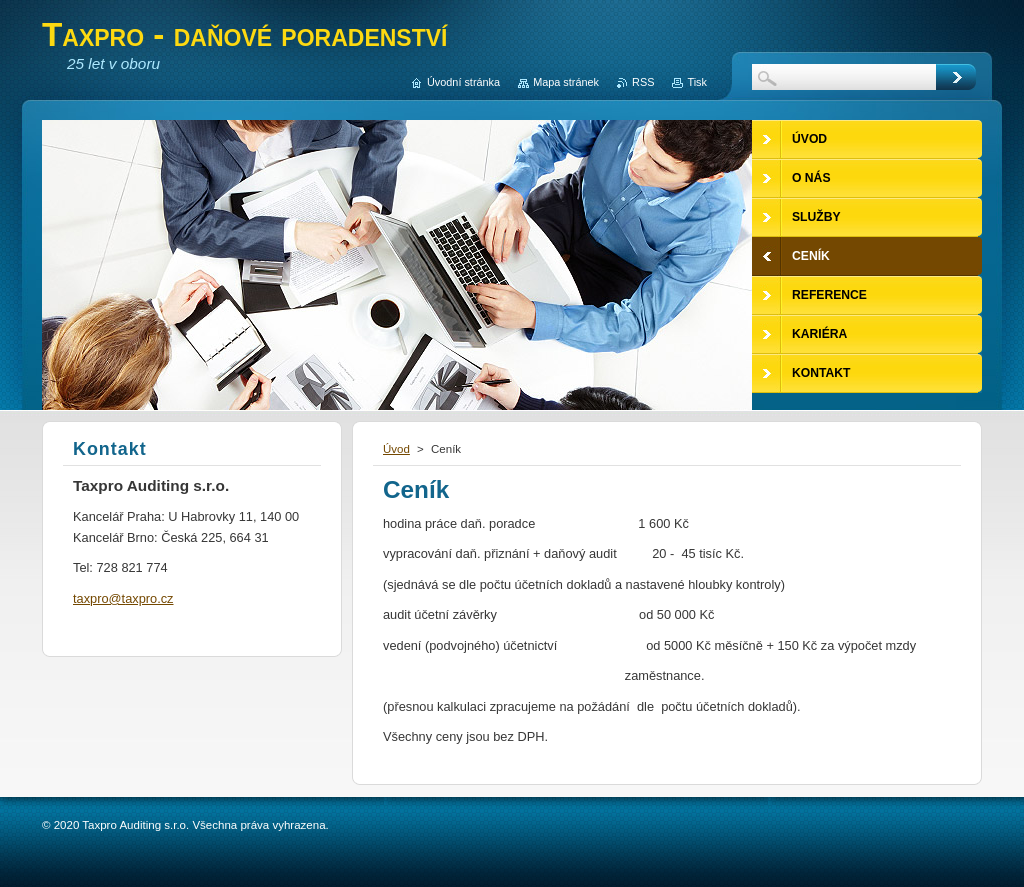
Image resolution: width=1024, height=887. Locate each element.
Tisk (697, 82)
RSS (643, 82)
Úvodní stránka (463, 82)
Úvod (396, 449)
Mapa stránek (566, 82)
